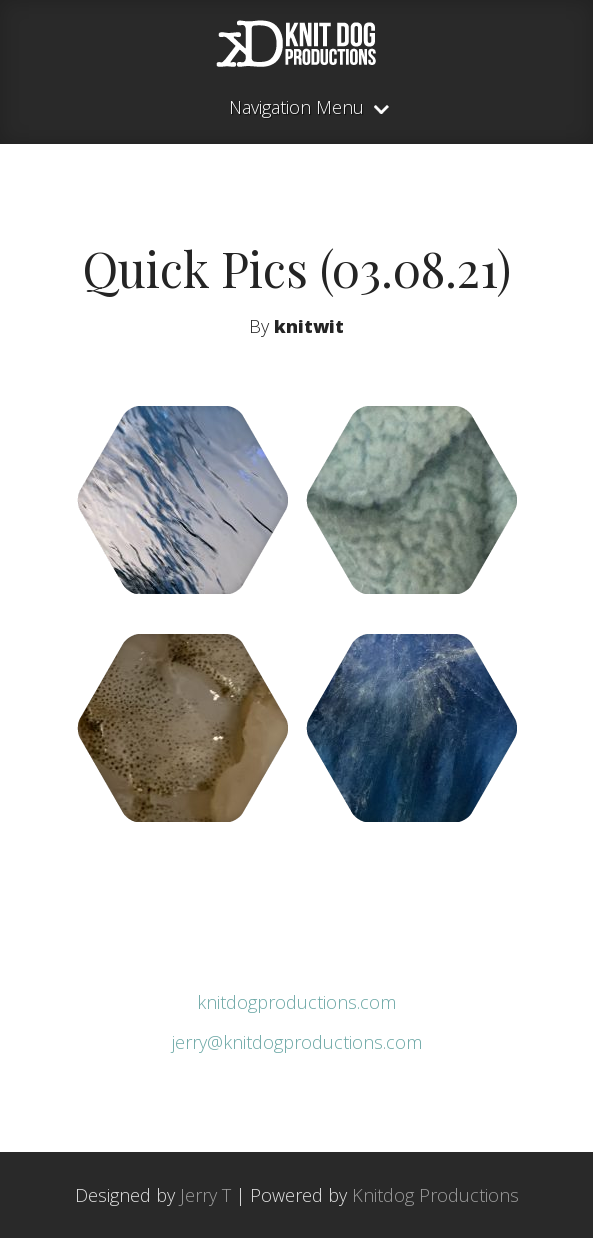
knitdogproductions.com (296, 1002)
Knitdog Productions (435, 1195)
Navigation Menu (296, 108)
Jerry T (205, 1195)
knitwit (309, 326)
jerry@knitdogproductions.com (297, 1042)
